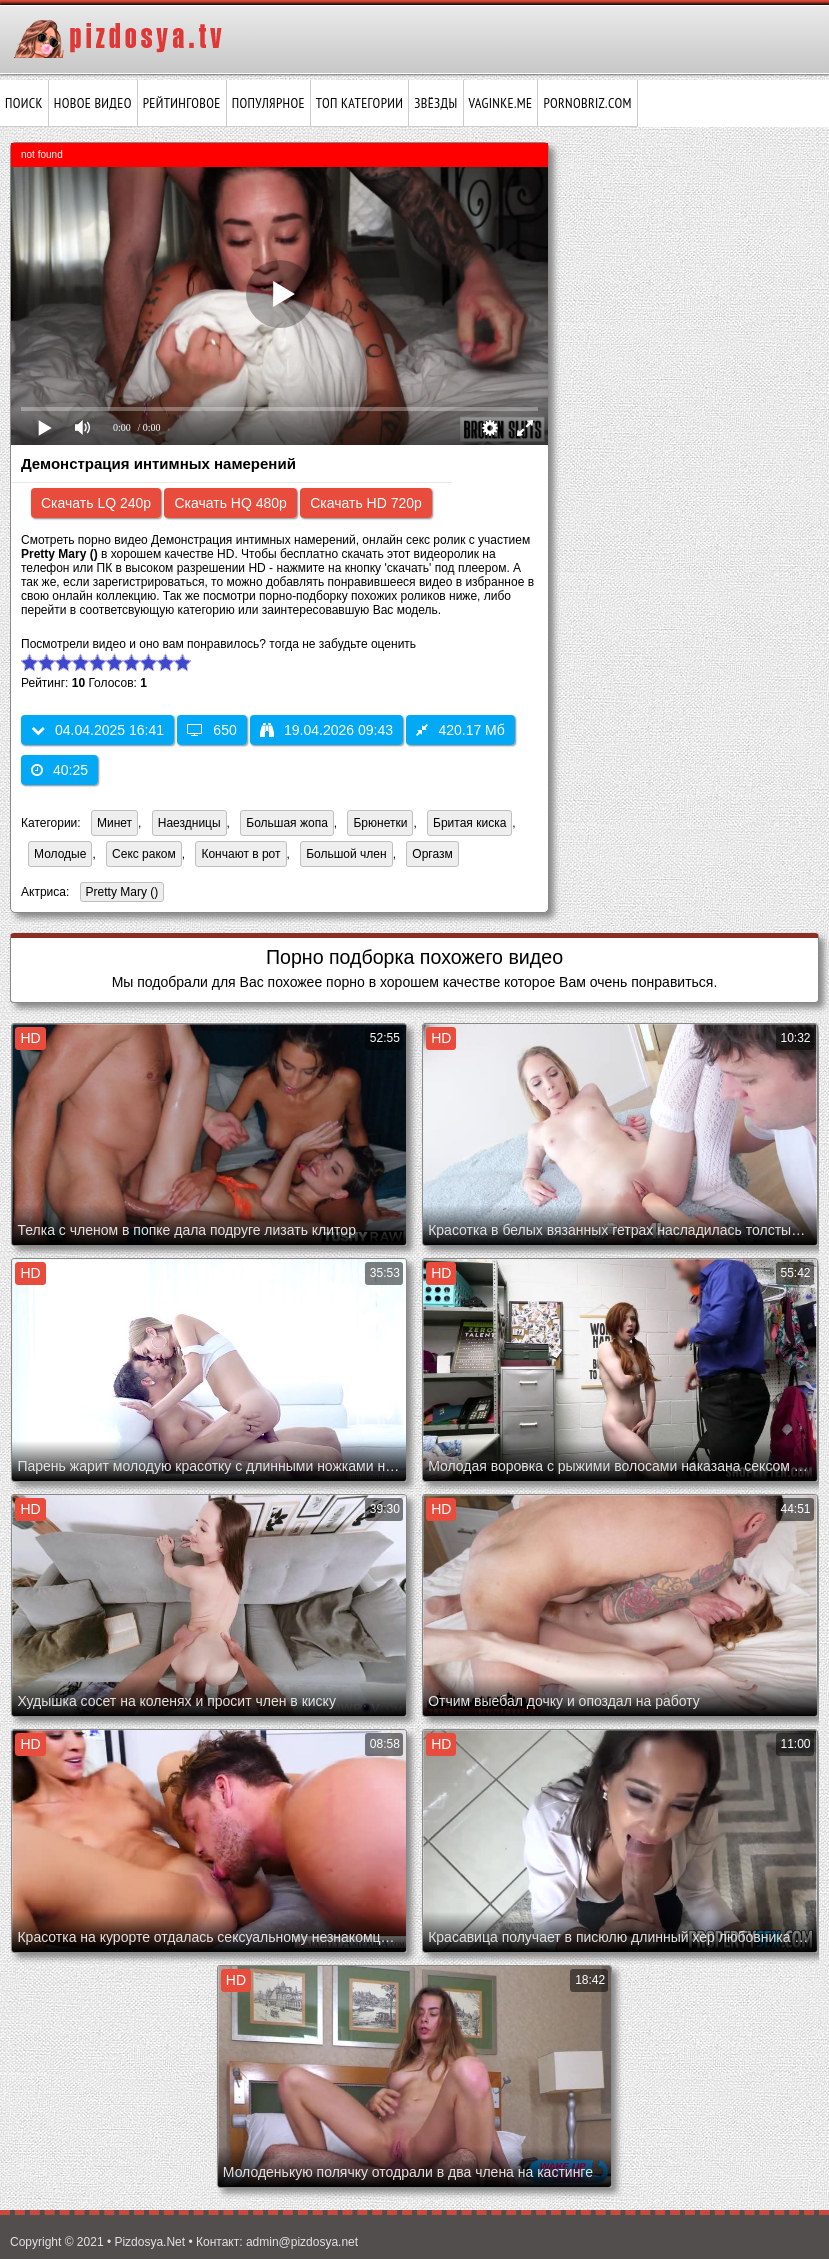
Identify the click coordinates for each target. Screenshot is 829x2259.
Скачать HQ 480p (230, 503)
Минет (114, 823)
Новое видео (93, 103)
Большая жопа (287, 823)
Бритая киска (469, 823)
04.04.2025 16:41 (97, 730)
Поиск (24, 103)
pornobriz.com (587, 103)
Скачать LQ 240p (96, 503)
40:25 (59, 770)
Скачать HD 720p (366, 503)
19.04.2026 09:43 (326, 730)
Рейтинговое (182, 103)
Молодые (60, 854)
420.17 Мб (460, 730)
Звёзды (435, 103)
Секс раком (144, 854)
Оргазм (432, 854)
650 (211, 730)
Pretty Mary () (119, 893)
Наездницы (189, 823)
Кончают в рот (240, 854)
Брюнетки (380, 823)
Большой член (346, 854)
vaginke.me (501, 103)
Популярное (268, 103)
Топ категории (359, 103)
